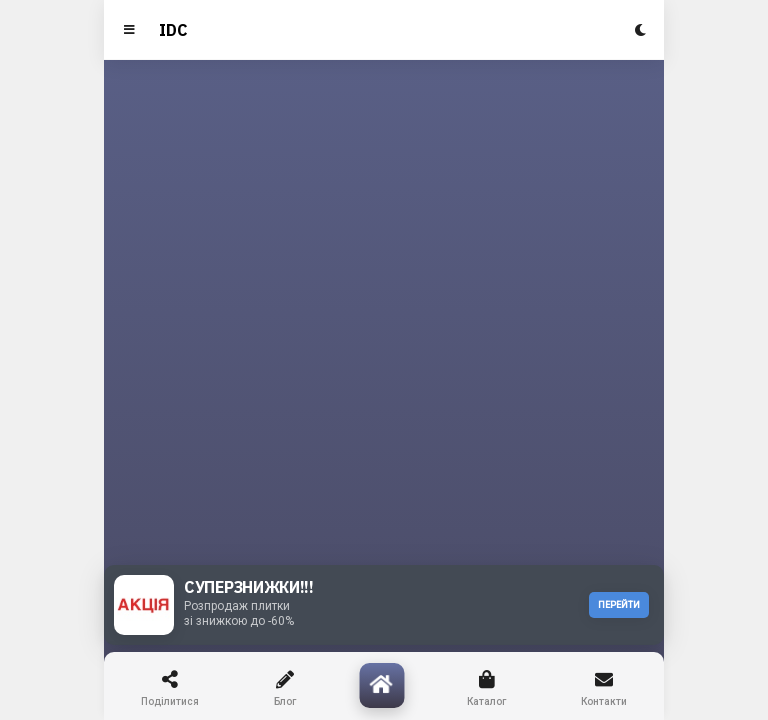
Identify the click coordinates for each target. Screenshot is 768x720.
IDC (173, 30)
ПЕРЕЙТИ (619, 605)
